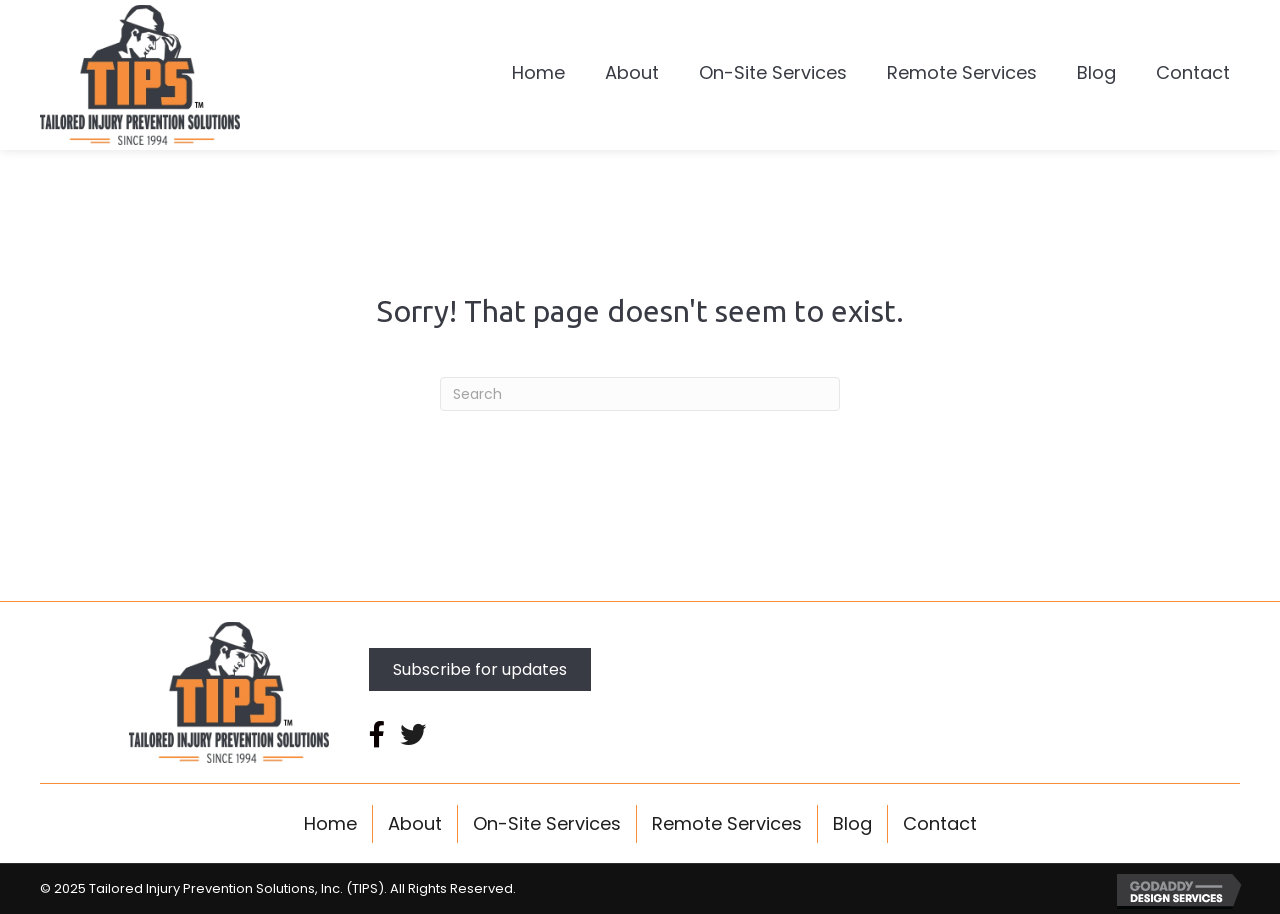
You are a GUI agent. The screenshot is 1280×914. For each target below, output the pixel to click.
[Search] (640, 394)
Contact (940, 823)
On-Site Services (547, 823)
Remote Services (727, 823)
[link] (538, 75)
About (415, 823)
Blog (852, 823)
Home (330, 823)
